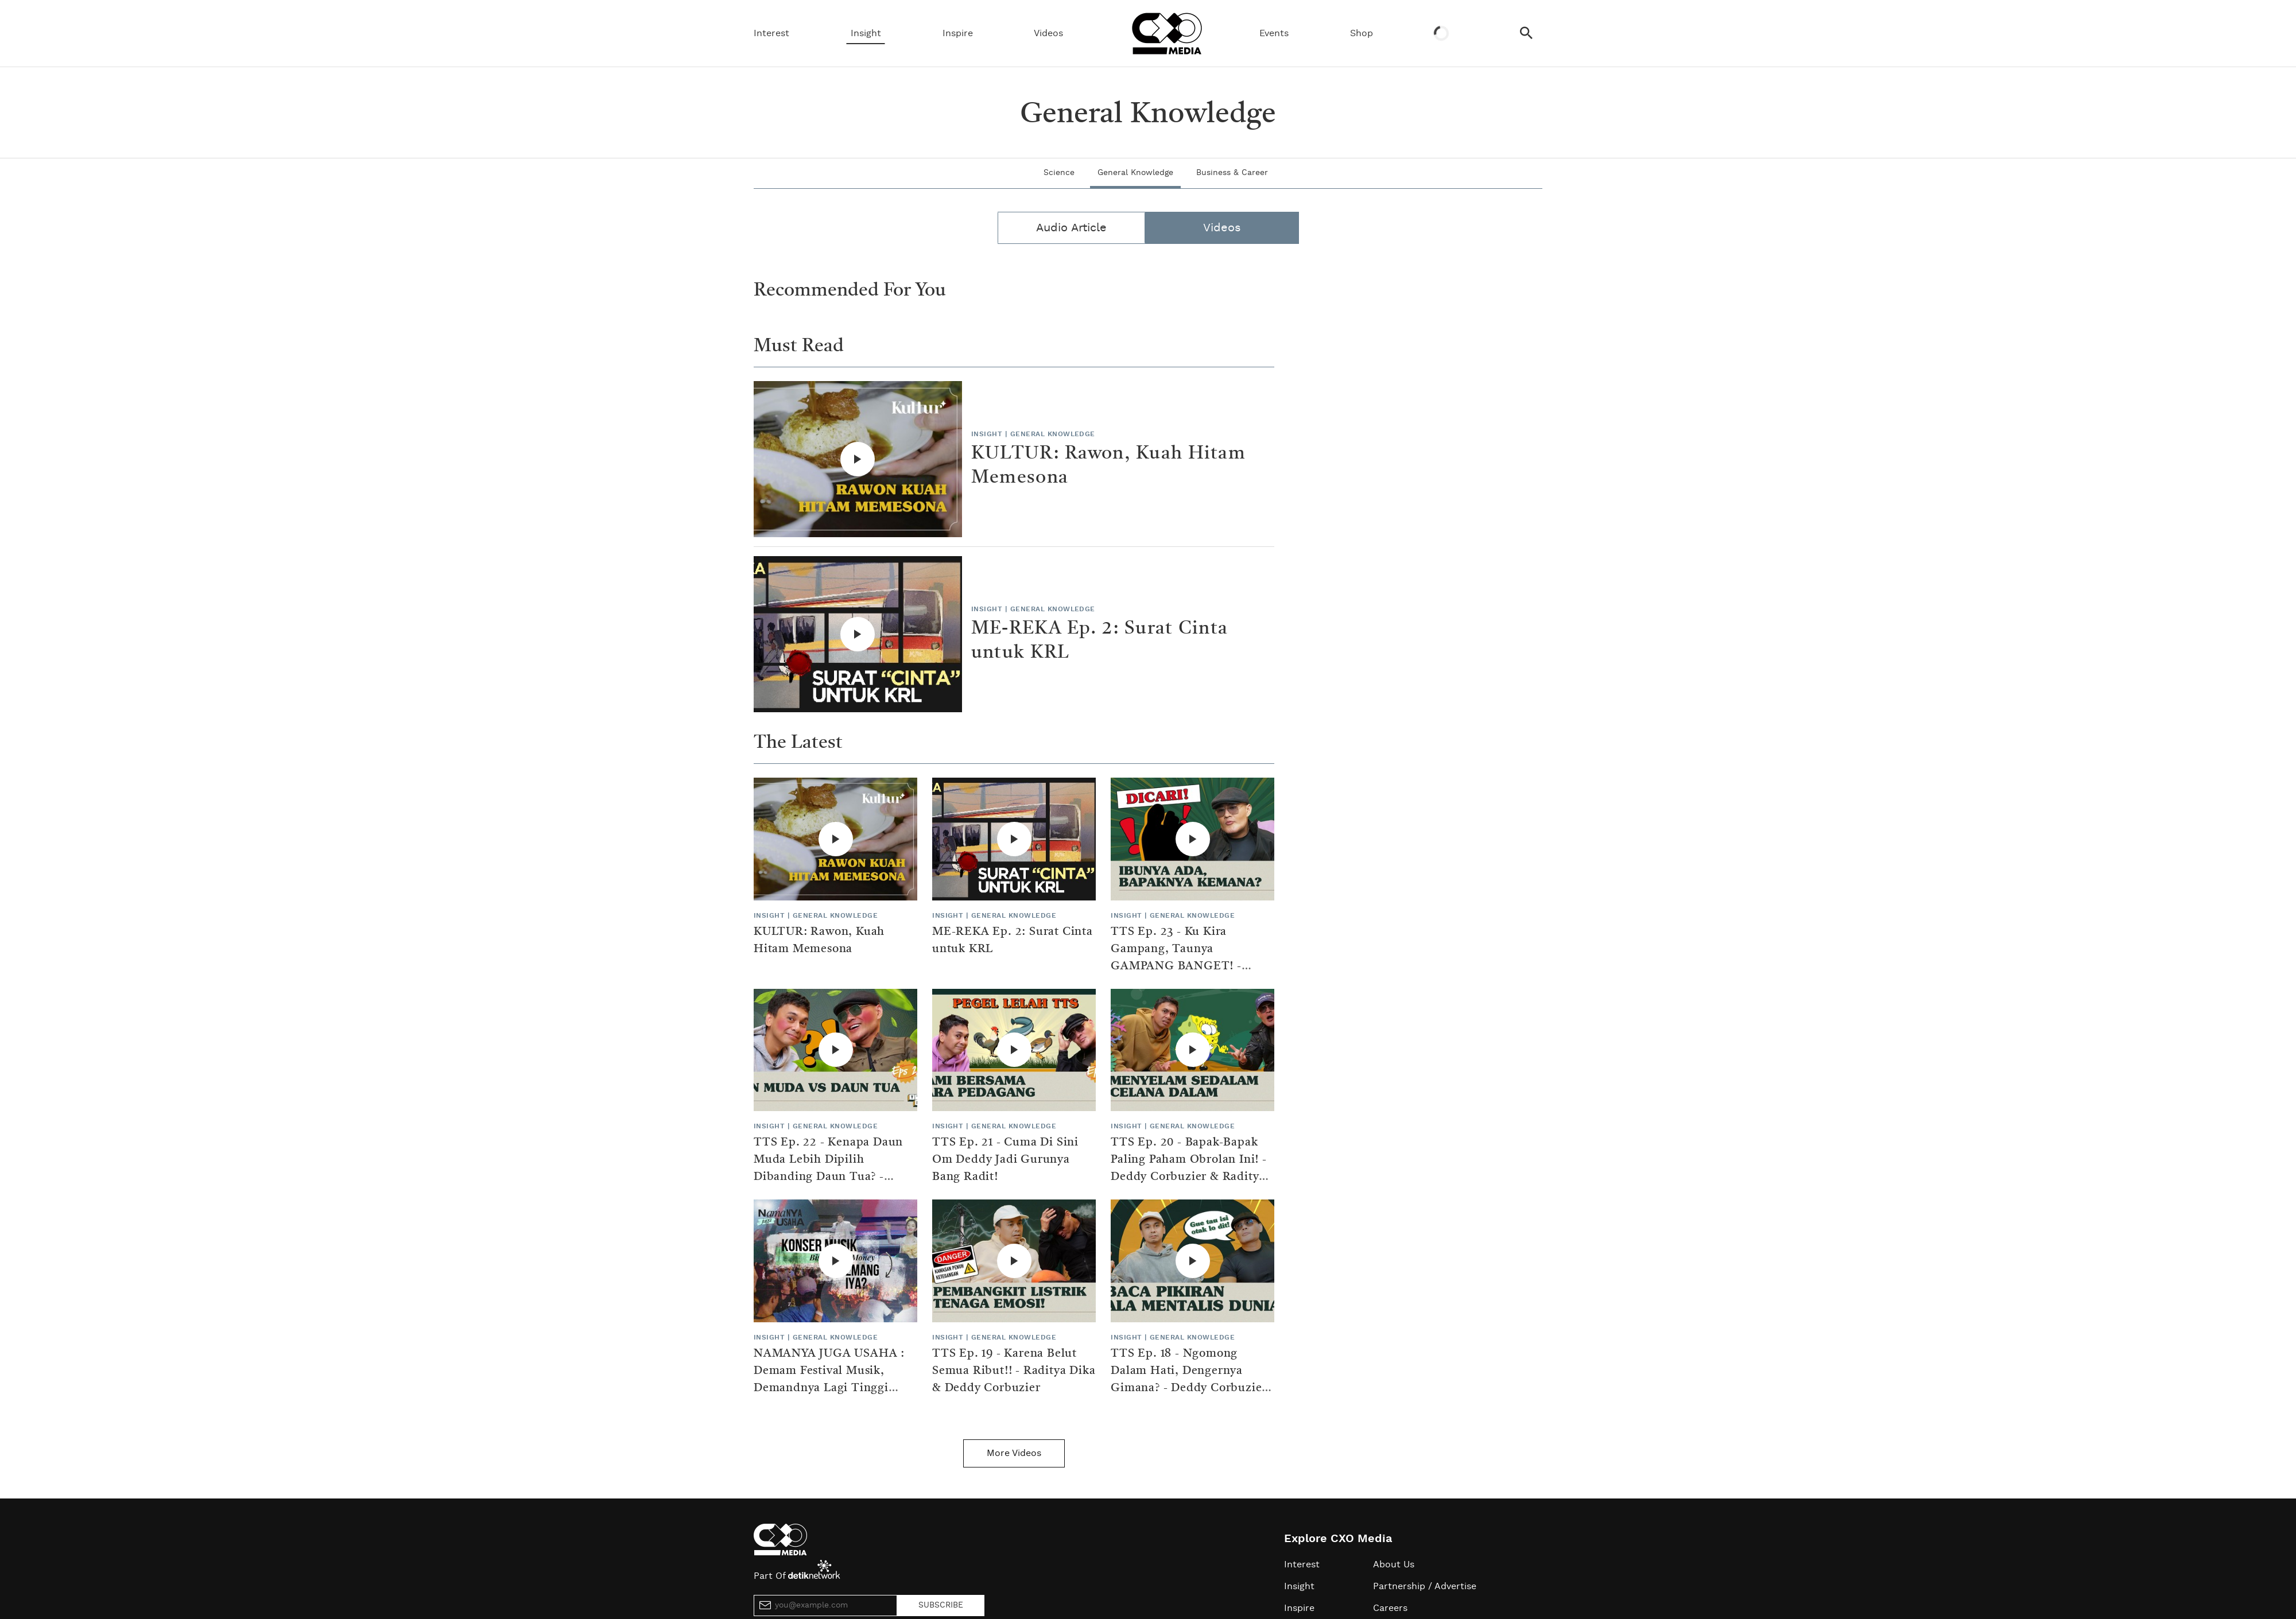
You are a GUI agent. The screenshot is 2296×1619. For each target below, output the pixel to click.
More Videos (1014, 1453)
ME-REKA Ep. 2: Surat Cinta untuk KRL (1099, 641)
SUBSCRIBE (940, 1605)
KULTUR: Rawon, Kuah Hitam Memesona (1108, 466)
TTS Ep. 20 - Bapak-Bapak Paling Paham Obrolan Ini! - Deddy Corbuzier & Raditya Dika (1189, 1168)
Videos (1048, 33)
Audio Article (1071, 228)
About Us (1393, 1564)
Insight (866, 33)
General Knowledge (1135, 173)
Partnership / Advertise (1424, 1586)
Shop (1361, 33)
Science (1059, 173)
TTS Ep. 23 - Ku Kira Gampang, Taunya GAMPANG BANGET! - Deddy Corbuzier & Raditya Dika (1188, 966)
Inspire (958, 33)
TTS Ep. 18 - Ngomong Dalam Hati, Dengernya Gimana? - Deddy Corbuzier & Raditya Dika (1189, 1379)
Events (1274, 33)
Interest (771, 33)
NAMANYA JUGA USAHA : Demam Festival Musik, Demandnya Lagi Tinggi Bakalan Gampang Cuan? (829, 1379)
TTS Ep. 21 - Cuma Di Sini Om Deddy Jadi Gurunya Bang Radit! (1005, 1160)
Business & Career (1232, 173)
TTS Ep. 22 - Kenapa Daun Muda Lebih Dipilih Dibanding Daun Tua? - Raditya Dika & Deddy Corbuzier (828, 1177)
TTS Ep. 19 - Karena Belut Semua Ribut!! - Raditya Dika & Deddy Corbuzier (1013, 1371)
